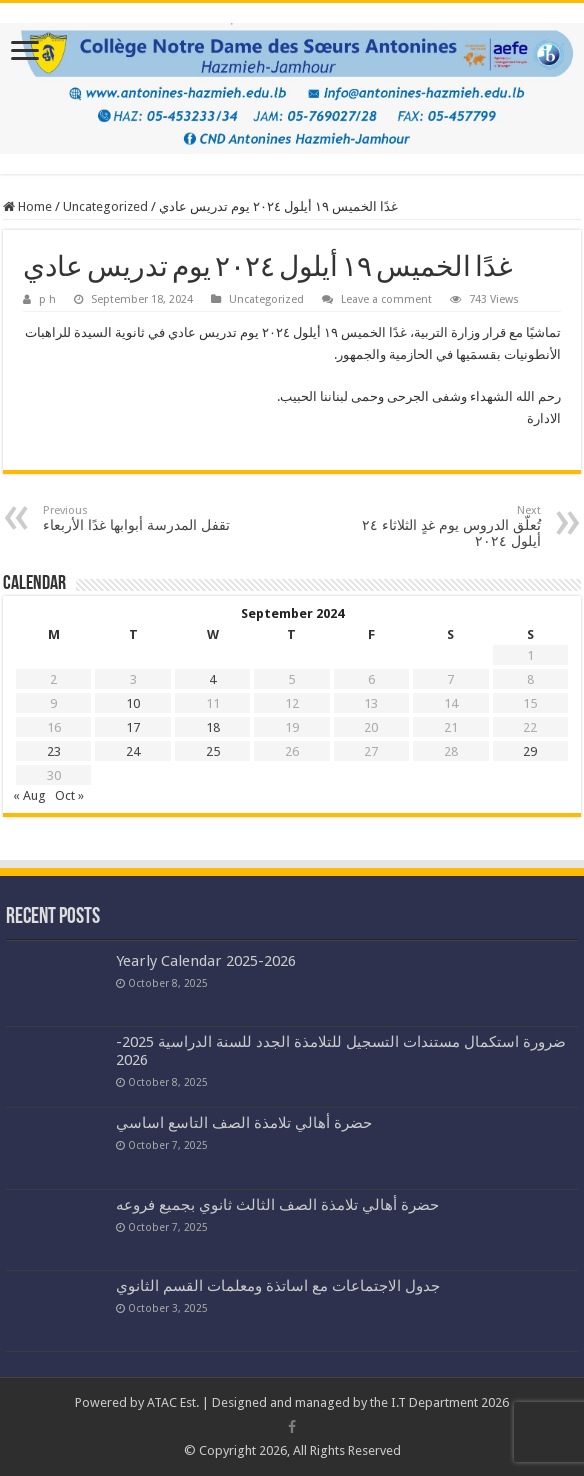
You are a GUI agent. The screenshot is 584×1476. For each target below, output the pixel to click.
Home (27, 206)
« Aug (29, 795)
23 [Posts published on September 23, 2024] (54, 751)
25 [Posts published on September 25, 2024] (213, 751)
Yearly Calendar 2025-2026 (206, 961)
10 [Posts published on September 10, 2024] (133, 703)
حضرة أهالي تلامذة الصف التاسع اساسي (244, 1123)
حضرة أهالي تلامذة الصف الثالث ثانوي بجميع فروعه (277, 1205)
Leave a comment (386, 299)
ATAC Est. (173, 1402)
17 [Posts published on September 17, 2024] (133, 727)
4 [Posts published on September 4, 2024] (212, 679)
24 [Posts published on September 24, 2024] (133, 751)
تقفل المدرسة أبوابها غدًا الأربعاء (145, 518)
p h (47, 299)
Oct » (69, 795)
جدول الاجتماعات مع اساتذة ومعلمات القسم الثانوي (278, 1286)
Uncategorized (105, 206)
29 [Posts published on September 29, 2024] (530, 751)
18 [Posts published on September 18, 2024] (213, 727)
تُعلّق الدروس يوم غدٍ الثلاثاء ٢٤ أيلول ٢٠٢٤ (438, 526)
